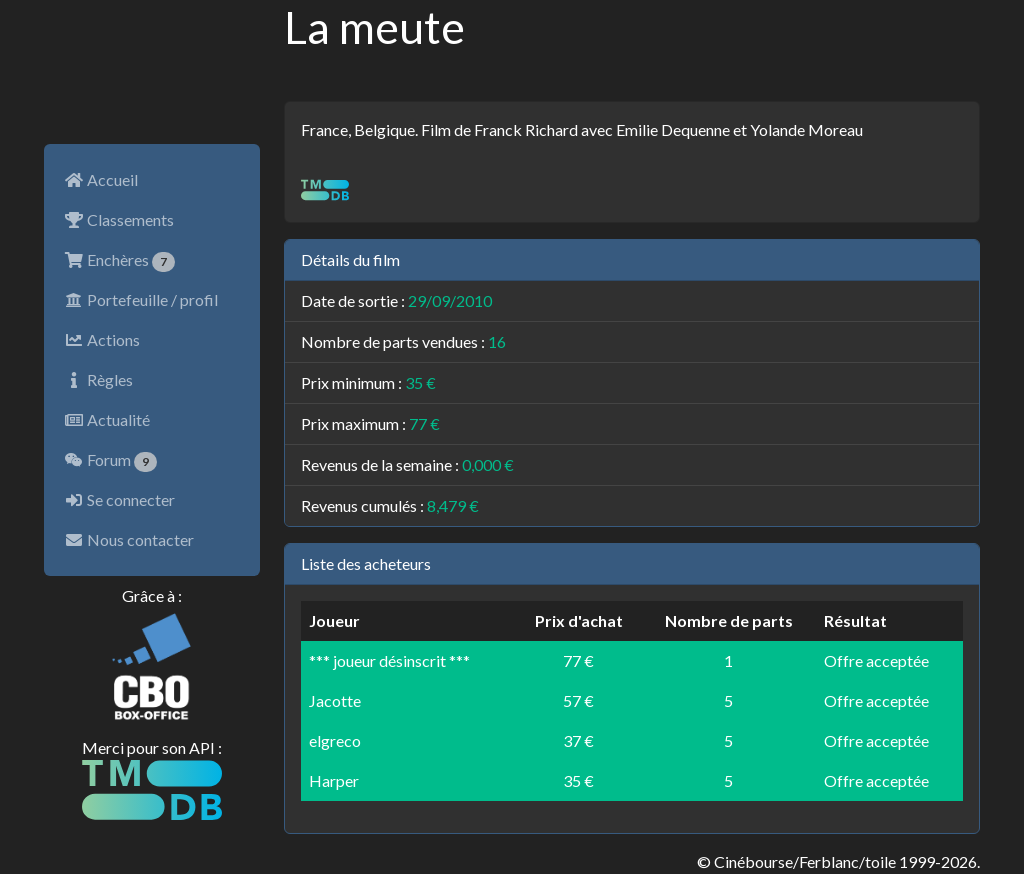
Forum (110, 461)
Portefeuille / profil (141, 299)
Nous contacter (129, 539)
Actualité (107, 419)
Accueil (101, 179)
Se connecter (119, 499)
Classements (119, 219)
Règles (98, 379)
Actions (102, 339)
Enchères (119, 261)
